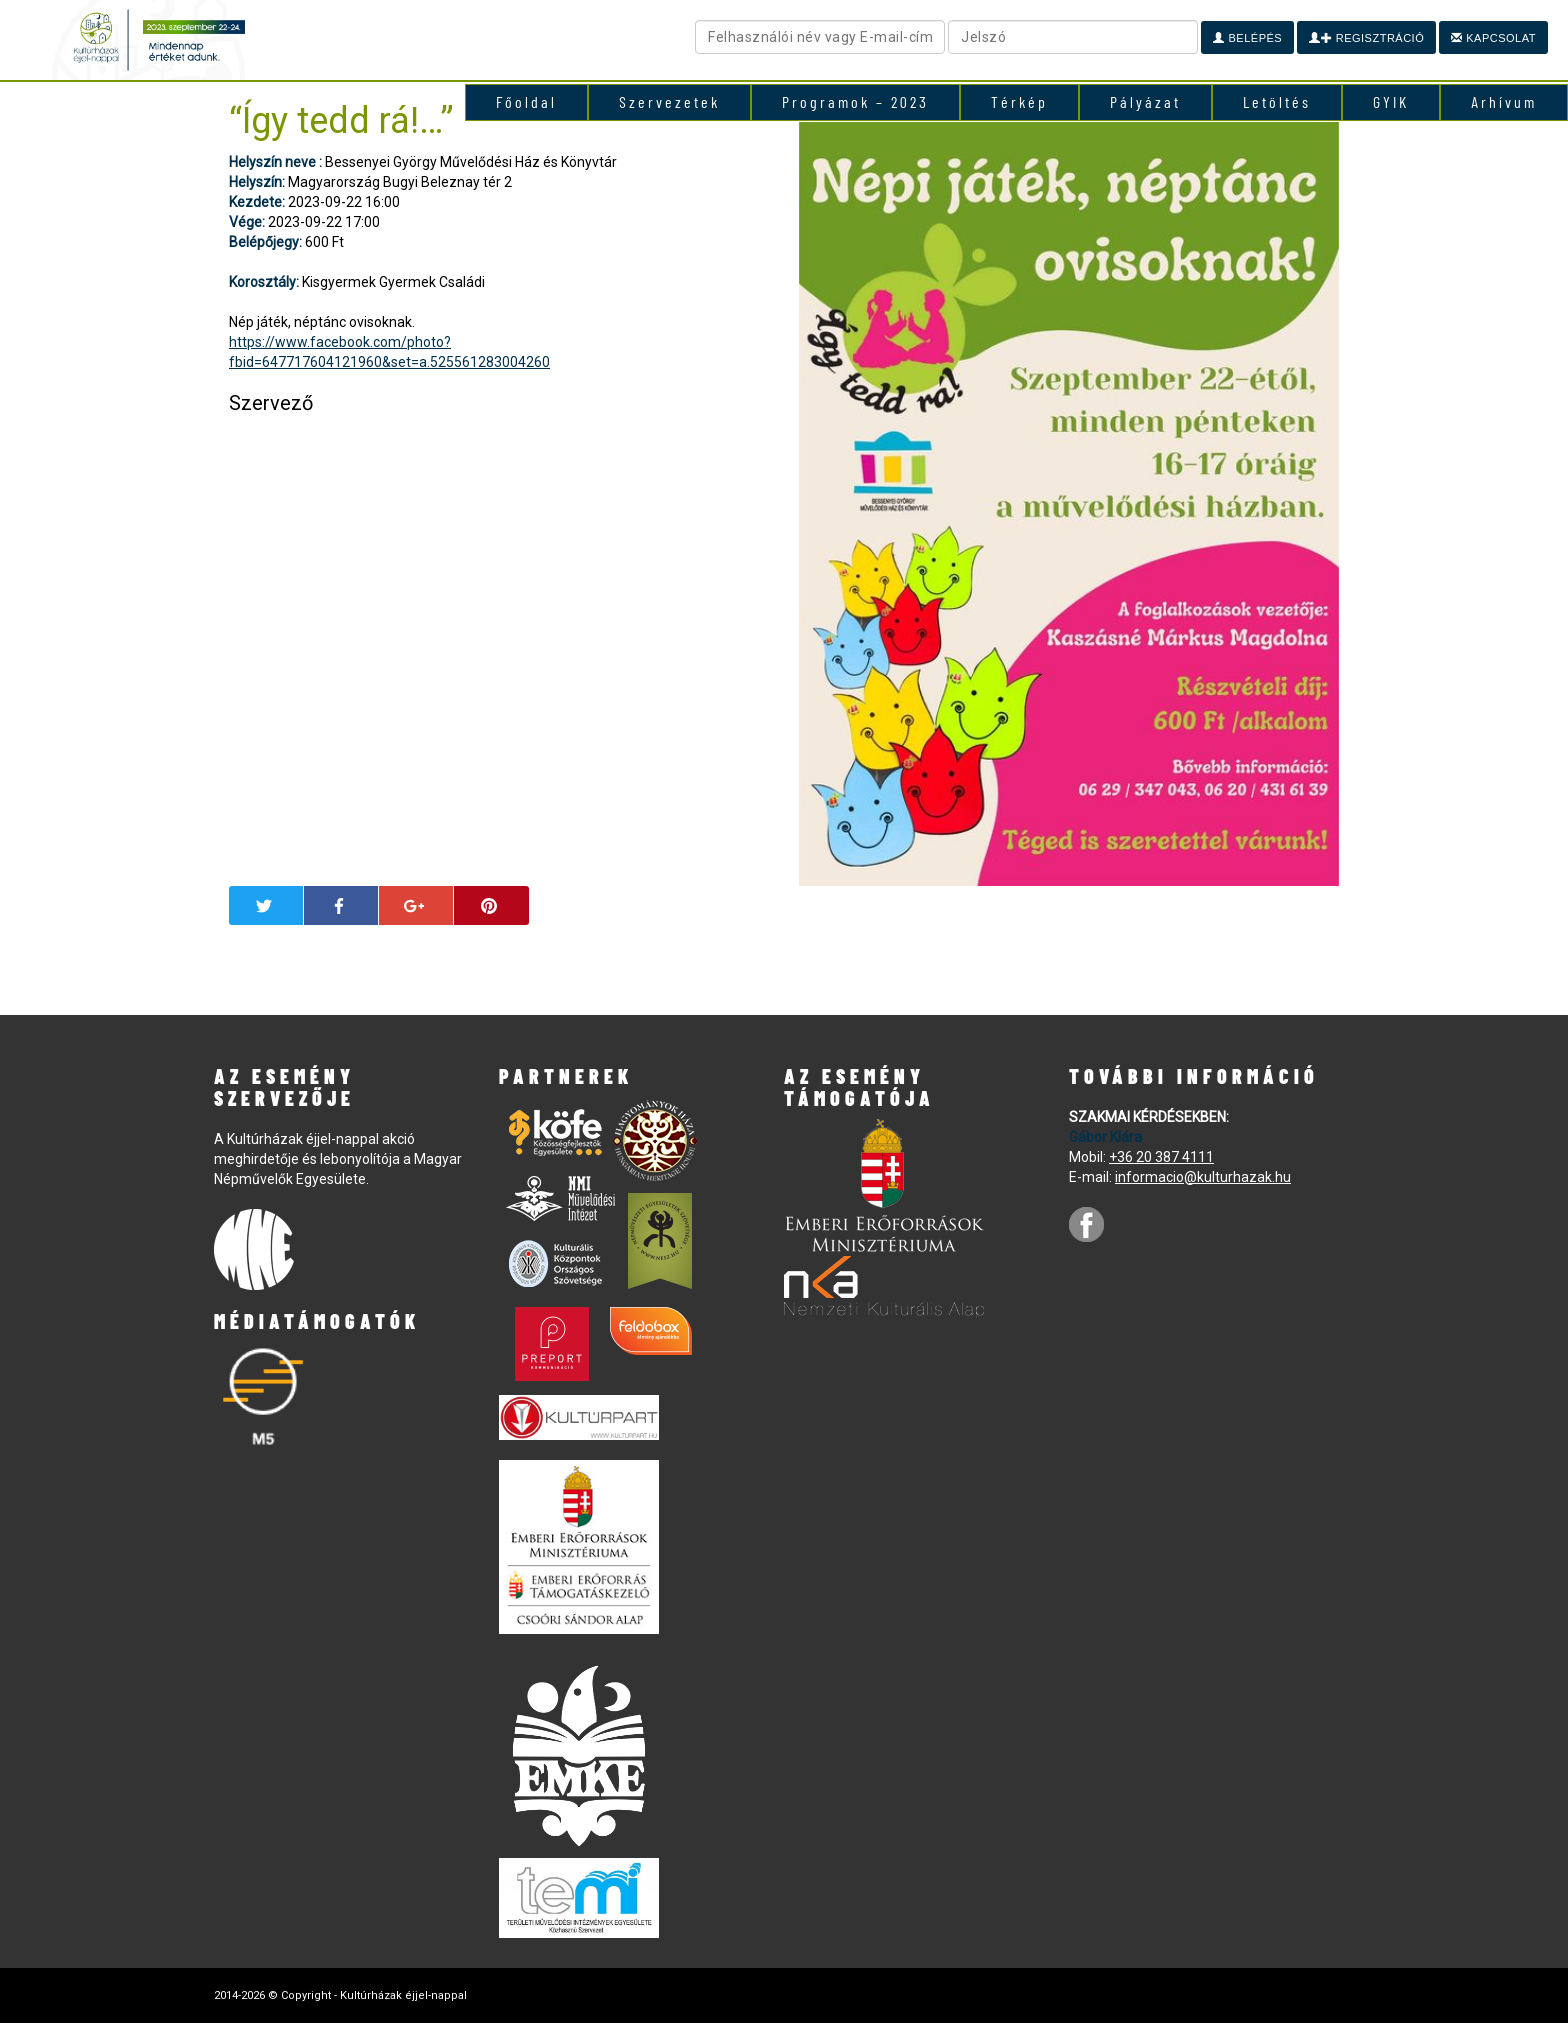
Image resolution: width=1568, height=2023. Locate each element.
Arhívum (1504, 101)
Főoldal (526, 101)
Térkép (1019, 101)
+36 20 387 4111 (1161, 1157)
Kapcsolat (1493, 38)
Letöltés (1277, 101)
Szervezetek (669, 101)
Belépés (1247, 38)
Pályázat (1145, 101)
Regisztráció (1366, 38)
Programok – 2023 (855, 101)
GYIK (1391, 101)
